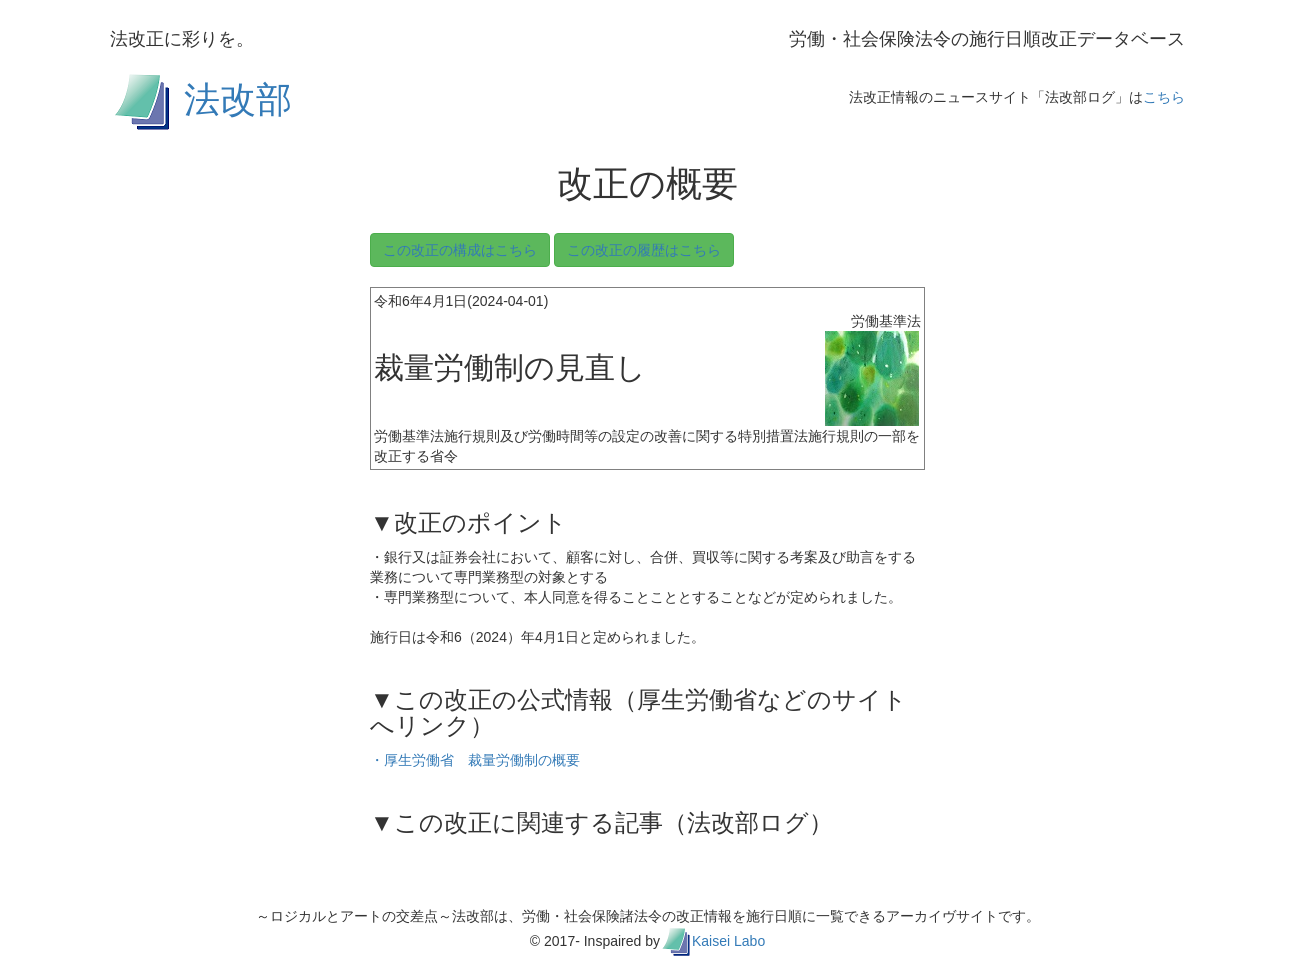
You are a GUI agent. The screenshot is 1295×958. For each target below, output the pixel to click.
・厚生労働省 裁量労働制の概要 (475, 760)
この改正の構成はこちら (460, 250)
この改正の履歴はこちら (644, 250)
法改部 (238, 98)
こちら (1164, 97)
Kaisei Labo (728, 941)
